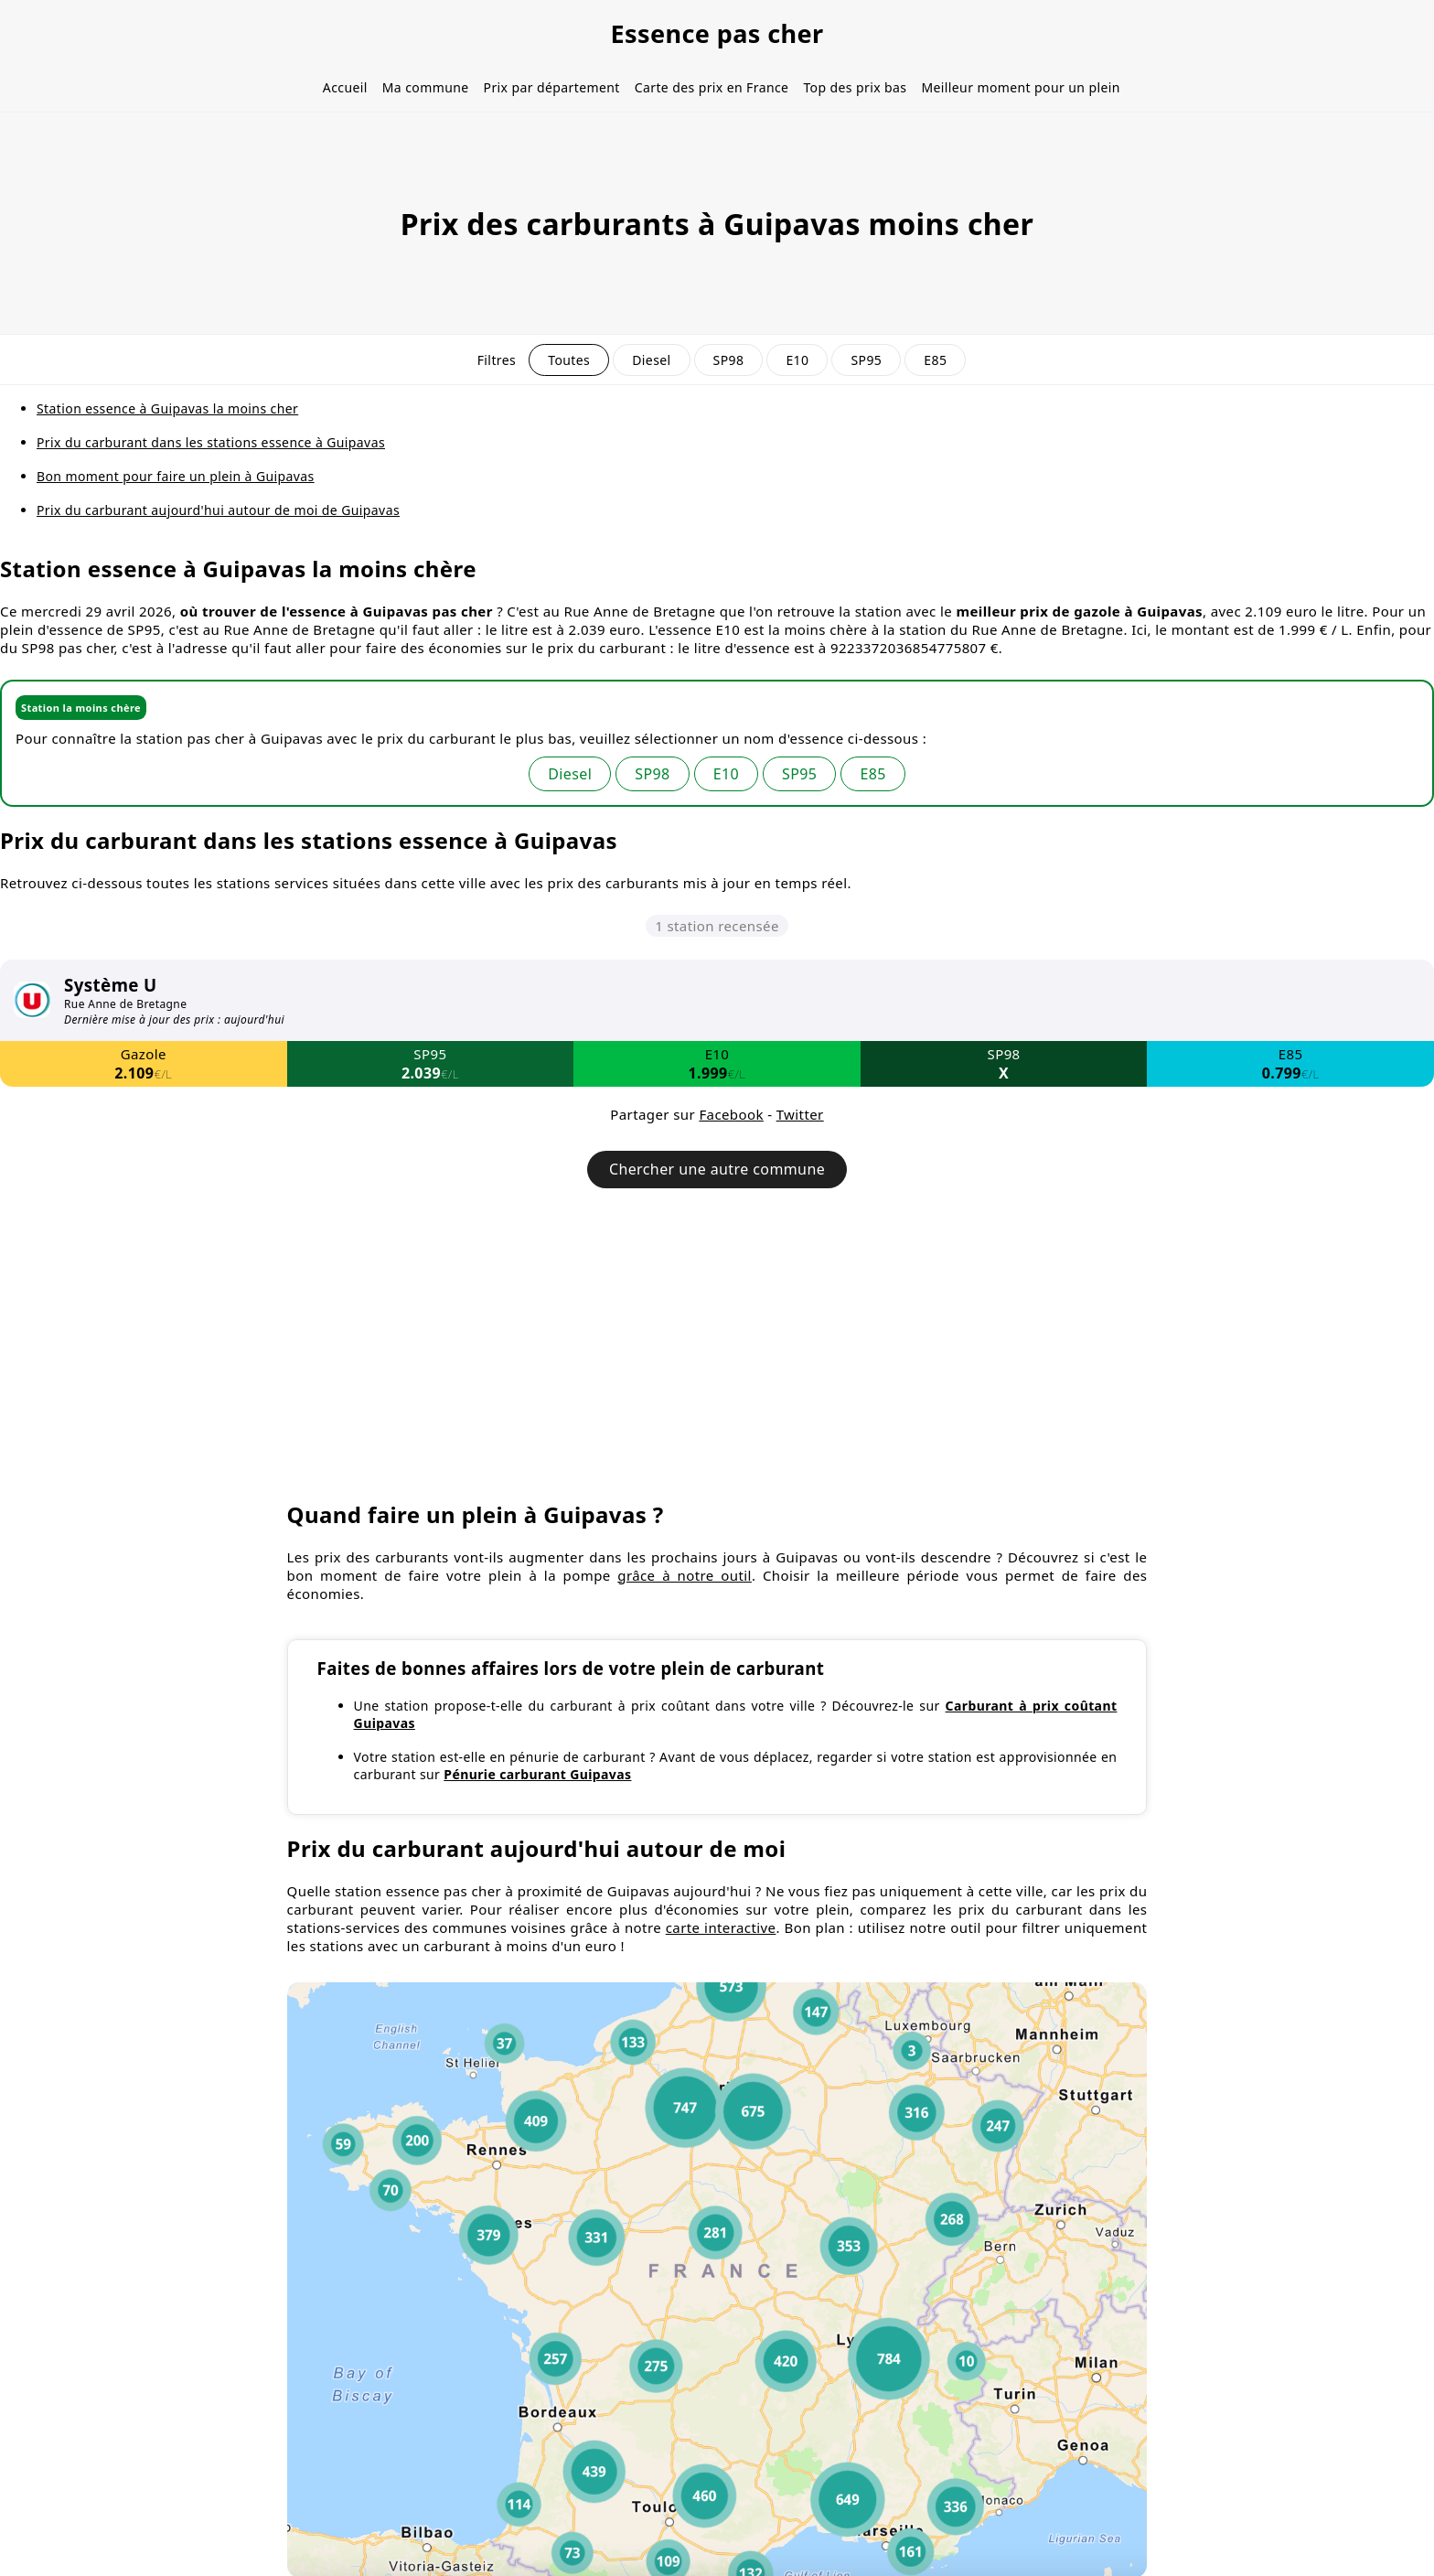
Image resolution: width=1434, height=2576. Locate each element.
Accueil (345, 87)
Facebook (731, 1114)
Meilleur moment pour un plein (1020, 87)
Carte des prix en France (712, 87)
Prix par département (552, 87)
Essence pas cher (716, 33)
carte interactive (721, 1927)
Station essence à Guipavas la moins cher (167, 408)
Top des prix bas (854, 87)
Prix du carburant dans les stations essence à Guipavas (211, 442)
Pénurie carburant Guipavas (537, 1774)
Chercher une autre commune (717, 1169)
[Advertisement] (717, 1353)
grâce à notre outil (684, 1575)
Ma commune (425, 87)
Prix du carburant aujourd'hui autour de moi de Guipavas (218, 510)
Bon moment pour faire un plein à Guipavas (176, 476)
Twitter (800, 1114)
